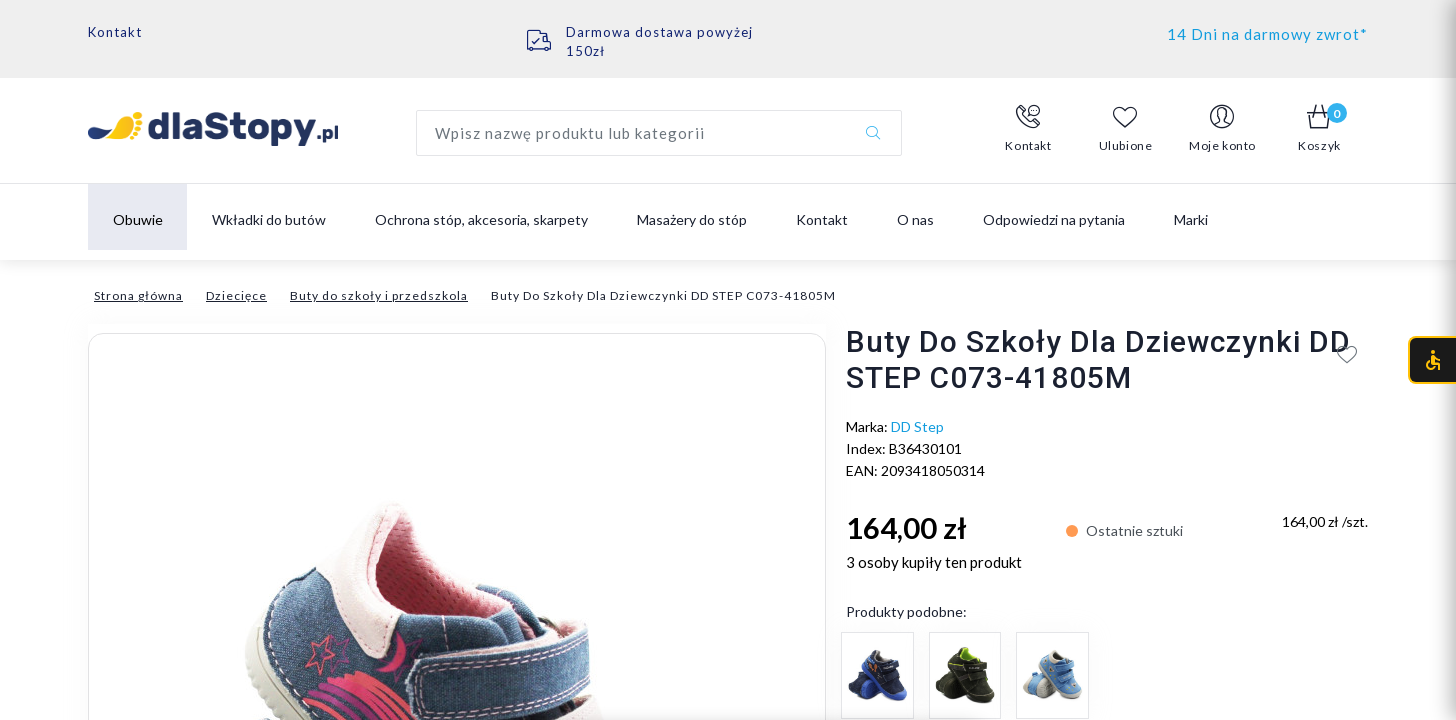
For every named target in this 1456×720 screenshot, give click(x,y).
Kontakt (115, 32)
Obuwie (138, 219)
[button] (1028, 129)
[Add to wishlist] (1347, 354)
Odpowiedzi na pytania (1054, 219)
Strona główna (138, 295)
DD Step (917, 426)
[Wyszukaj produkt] (659, 133)
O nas (915, 219)
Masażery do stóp (692, 219)
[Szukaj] (873, 133)
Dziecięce (236, 295)
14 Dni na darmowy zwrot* (1267, 34)
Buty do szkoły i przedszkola (379, 295)
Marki (1191, 219)
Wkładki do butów (269, 219)
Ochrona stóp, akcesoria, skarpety (481, 219)
